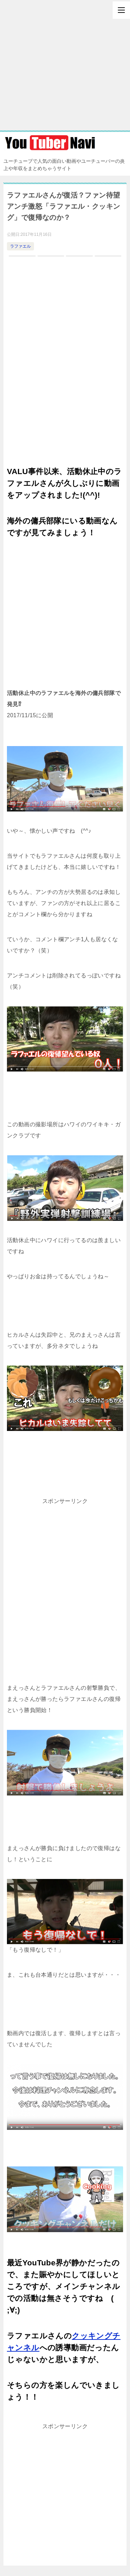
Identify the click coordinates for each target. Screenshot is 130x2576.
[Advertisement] (65, 65)
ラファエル (20, 246)
